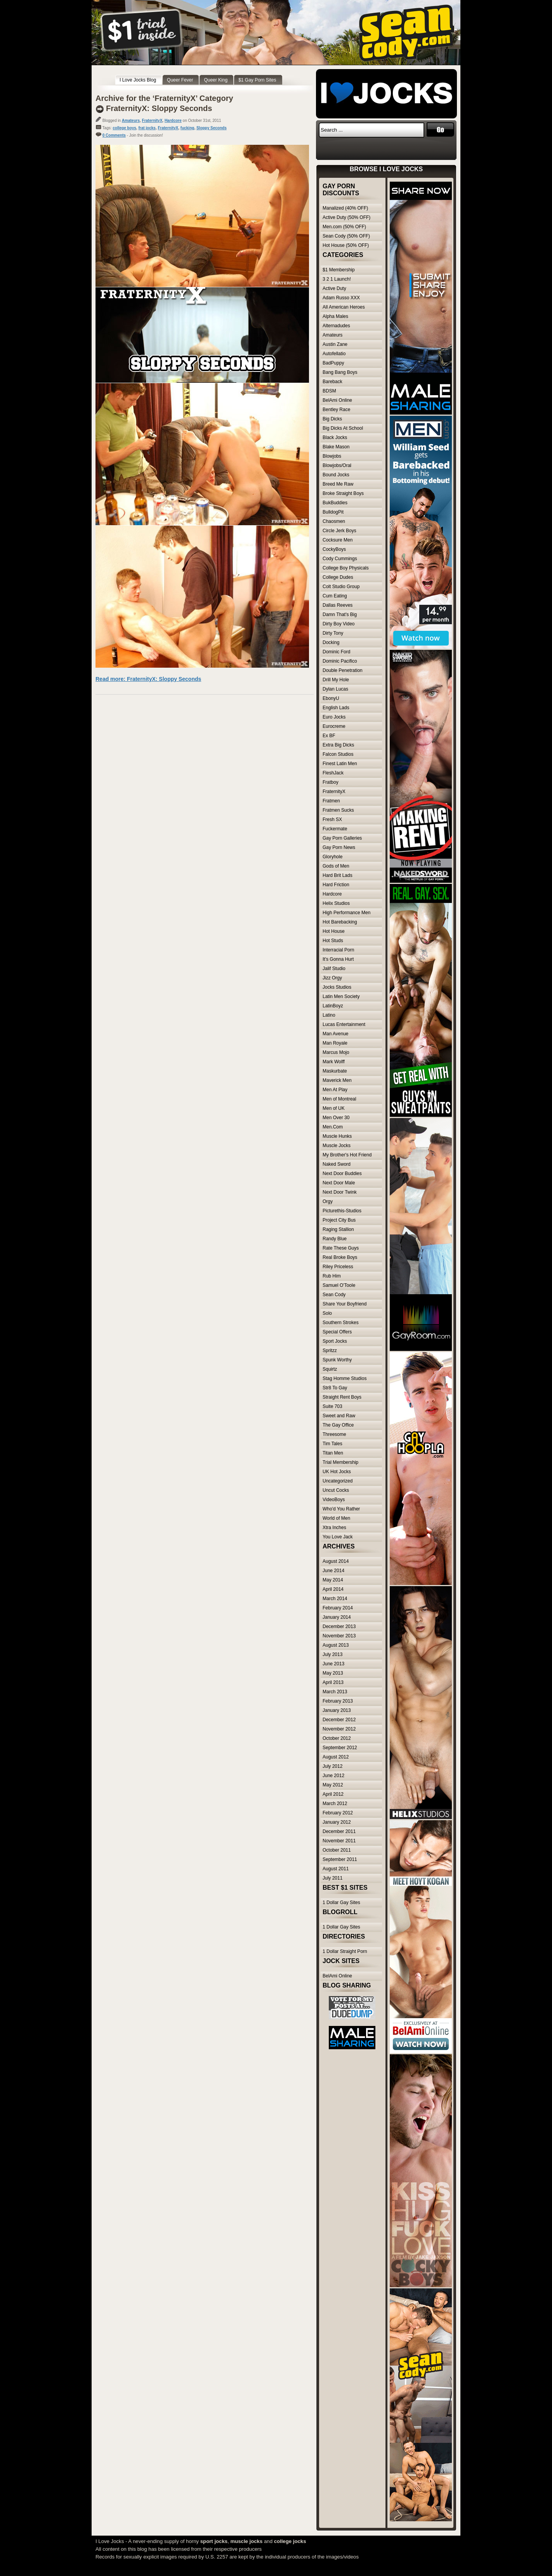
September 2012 (340, 1747)
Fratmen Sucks (338, 810)
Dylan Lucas (335, 689)
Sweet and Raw (339, 1415)
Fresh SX (332, 819)
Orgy (328, 1201)
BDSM (329, 391)
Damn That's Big (340, 614)
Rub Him (332, 1276)
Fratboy (330, 782)
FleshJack (333, 773)
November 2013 (339, 1636)
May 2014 (333, 1580)
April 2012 (333, 1794)
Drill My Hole (336, 679)
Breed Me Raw (338, 484)
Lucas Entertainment (344, 1024)
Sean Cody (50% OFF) (346, 236)
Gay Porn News (339, 847)
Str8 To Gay (335, 1387)
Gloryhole (332, 856)
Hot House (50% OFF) (346, 245)
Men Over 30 (336, 1117)
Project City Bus (339, 1220)
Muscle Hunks (337, 1136)
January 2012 (337, 1822)
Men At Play (335, 1089)
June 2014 (333, 1570)
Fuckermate (335, 828)
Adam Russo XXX (341, 297)
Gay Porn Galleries (342, 838)
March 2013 (335, 1691)
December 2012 (339, 1719)
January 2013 (337, 1710)
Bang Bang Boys (340, 372)
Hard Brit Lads (337, 875)
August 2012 (336, 1757)
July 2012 (332, 1766)
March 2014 (335, 1598)
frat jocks (146, 128)
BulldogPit (333, 512)
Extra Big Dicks (338, 745)
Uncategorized (337, 1481)
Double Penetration (343, 670)
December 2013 (339, 1626)
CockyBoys (334, 549)
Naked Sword (337, 1164)
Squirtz (330, 1369)
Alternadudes (336, 325)
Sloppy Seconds (211, 128)
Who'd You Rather (341, 1509)
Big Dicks (332, 419)
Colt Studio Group (341, 586)
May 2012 (333, 1785)
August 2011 (336, 1868)
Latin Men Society (341, 996)
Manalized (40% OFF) (345, 208)
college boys (124, 128)
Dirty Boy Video (338, 624)
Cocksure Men (337, 540)
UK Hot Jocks (337, 1471)
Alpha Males (335, 316)
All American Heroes (344, 307)
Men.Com (333, 1127)
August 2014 (336, 1561)
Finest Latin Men (340, 763)
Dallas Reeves (337, 605)
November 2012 (339, 1729)
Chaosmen (334, 521)
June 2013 (333, 1663)
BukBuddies (335, 502)
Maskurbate (335, 1071)
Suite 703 (332, 1406)
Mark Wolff (334, 1061)
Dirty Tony (333, 633)
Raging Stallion (338, 1229)
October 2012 (337, 1738)
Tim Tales (332, 1443)
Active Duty (334, 288)
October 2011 (337, 1850)
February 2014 (338, 1608)
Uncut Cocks (336, 1490)
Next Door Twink (340, 1192)
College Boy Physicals (346, 568)
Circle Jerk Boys (339, 530)
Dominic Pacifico (340, 661)
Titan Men (333, 1453)
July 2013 (332, 1654)
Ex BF (329, 735)
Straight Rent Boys (342, 1397)
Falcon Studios (338, 754)
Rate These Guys (341, 1248)
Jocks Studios (337, 987)
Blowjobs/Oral (337, 465)
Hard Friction (336, 884)
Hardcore (173, 120)
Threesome (334, 1434)
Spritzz (330, 1350)
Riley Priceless (338, 1266)
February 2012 (338, 1813)
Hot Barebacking (340, 922)
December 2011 (339, 1831)
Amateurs (131, 120)
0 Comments (114, 135)
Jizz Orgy (332, 978)
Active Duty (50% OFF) (346, 217)
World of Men (336, 1518)
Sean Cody (334, 1294)
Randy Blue (335, 1238)
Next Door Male (339, 1183)
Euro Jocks (334, 717)
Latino (329, 1015)
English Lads (336, 707)
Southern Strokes (341, 1322)
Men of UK (334, 1108)
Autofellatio (334, 353)
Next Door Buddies (342, 1173)
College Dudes (338, 577)
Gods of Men (336, 866)
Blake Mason (336, 447)
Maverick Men (337, 1080)
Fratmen (331, 801)
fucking (187, 128)
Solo (327, 1313)
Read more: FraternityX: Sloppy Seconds (148, 679)
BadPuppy (333, 363)
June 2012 (333, 1775)
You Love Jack (338, 1537)
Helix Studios (336, 903)
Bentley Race (336, 409)
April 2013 (333, 1682)
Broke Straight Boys (343, 493)
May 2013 (333, 1673)
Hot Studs (333, 940)
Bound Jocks (336, 474)
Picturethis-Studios (342, 1210)
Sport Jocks (335, 1341)
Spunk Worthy (337, 1360)
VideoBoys (334, 1499)
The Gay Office (338, 1425)
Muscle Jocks (337, 1145)
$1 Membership (339, 270)
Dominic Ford (336, 651)
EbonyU (331, 698)
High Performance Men (346, 912)
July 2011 (332, 1878)
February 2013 (338, 1701)
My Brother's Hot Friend (347, 1155)
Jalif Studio (334, 968)
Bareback (332, 381)
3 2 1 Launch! (337, 279)
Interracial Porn (338, 950)
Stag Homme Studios (344, 1378)
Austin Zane (335, 344)
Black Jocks (335, 437)
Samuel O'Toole (339, 1285)
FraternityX (152, 120)
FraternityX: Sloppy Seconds (159, 108)
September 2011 (340, 1859)
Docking (331, 642)
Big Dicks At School (343, 428)
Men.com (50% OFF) (344, 226)
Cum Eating (335, 596)
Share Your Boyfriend (344, 1304)
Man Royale (335, 1043)
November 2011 (339, 1840)
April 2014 (333, 1589)
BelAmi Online (337, 400)
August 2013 (336, 1645)
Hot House (334, 931)
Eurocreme (334, 726)
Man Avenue (336, 1033)
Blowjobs (332, 456)
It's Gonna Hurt (338, 959)
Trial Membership (340, 1462)
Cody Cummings (340, 558)
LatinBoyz (333, 1006)
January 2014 (337, 1617)
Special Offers (337, 1332)
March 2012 (335, 1803)
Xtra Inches (334, 1527)
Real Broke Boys (340, 1257)
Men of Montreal (339, 1099)
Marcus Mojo (336, 1052)
